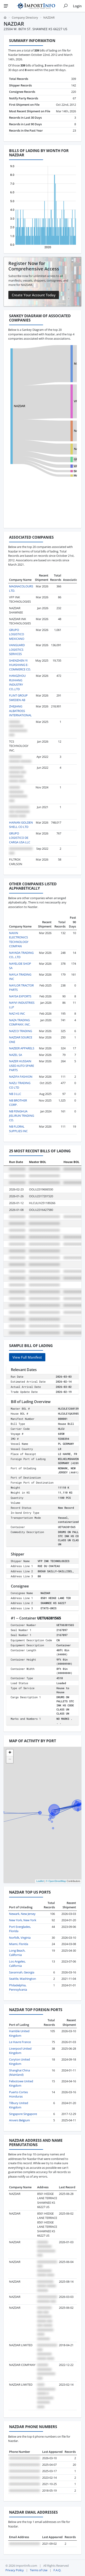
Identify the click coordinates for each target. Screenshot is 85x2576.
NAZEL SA (15, 1055)
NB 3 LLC (15, 1094)
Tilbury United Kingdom (18, 2105)
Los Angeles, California (17, 1963)
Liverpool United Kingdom (20, 2050)
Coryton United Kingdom (19, 2061)
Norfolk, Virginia (20, 1938)
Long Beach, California (17, 1952)
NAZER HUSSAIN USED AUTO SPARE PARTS (21, 1065)
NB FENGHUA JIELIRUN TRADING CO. (21, 1115)
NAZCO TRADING (20, 1031)
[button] (9, 1752)
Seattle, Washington (22, 1979)
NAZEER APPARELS (21, 1048)
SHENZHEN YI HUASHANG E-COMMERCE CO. (20, 664)
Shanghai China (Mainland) (19, 2072)
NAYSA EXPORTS (20, 996)
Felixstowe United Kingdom (21, 2083)
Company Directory (25, 17)
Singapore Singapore (23, 2114)
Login (77, 6)
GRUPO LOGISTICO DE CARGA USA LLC (19, 837)
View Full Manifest (27, 1357)
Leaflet (40, 1881)
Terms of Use (38, 2570)
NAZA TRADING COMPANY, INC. (19, 1022)
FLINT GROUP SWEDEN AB (18, 697)
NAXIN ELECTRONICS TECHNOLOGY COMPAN (18, 939)
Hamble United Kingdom (19, 2033)
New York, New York (22, 1920)
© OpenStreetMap (56, 1881)
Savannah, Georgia (21, 1972)
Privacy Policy (14, 2570)
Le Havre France (20, 2042)
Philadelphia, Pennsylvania (18, 1987)
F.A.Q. (57, 2570)
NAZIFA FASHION (20, 1077)
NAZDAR (19, 406)
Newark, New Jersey (22, 1914)
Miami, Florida (18, 1944)
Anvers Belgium (19, 2120)
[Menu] (6, 6)
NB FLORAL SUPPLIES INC (18, 1128)
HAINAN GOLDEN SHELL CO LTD (21, 824)
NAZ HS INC (17, 1013)
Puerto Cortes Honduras (18, 2094)
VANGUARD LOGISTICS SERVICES (17, 649)
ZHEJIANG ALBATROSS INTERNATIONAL (20, 710)
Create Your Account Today (34, 295)
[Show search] (65, 6)
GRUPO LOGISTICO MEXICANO (16, 634)
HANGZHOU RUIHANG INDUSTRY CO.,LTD (17, 682)
